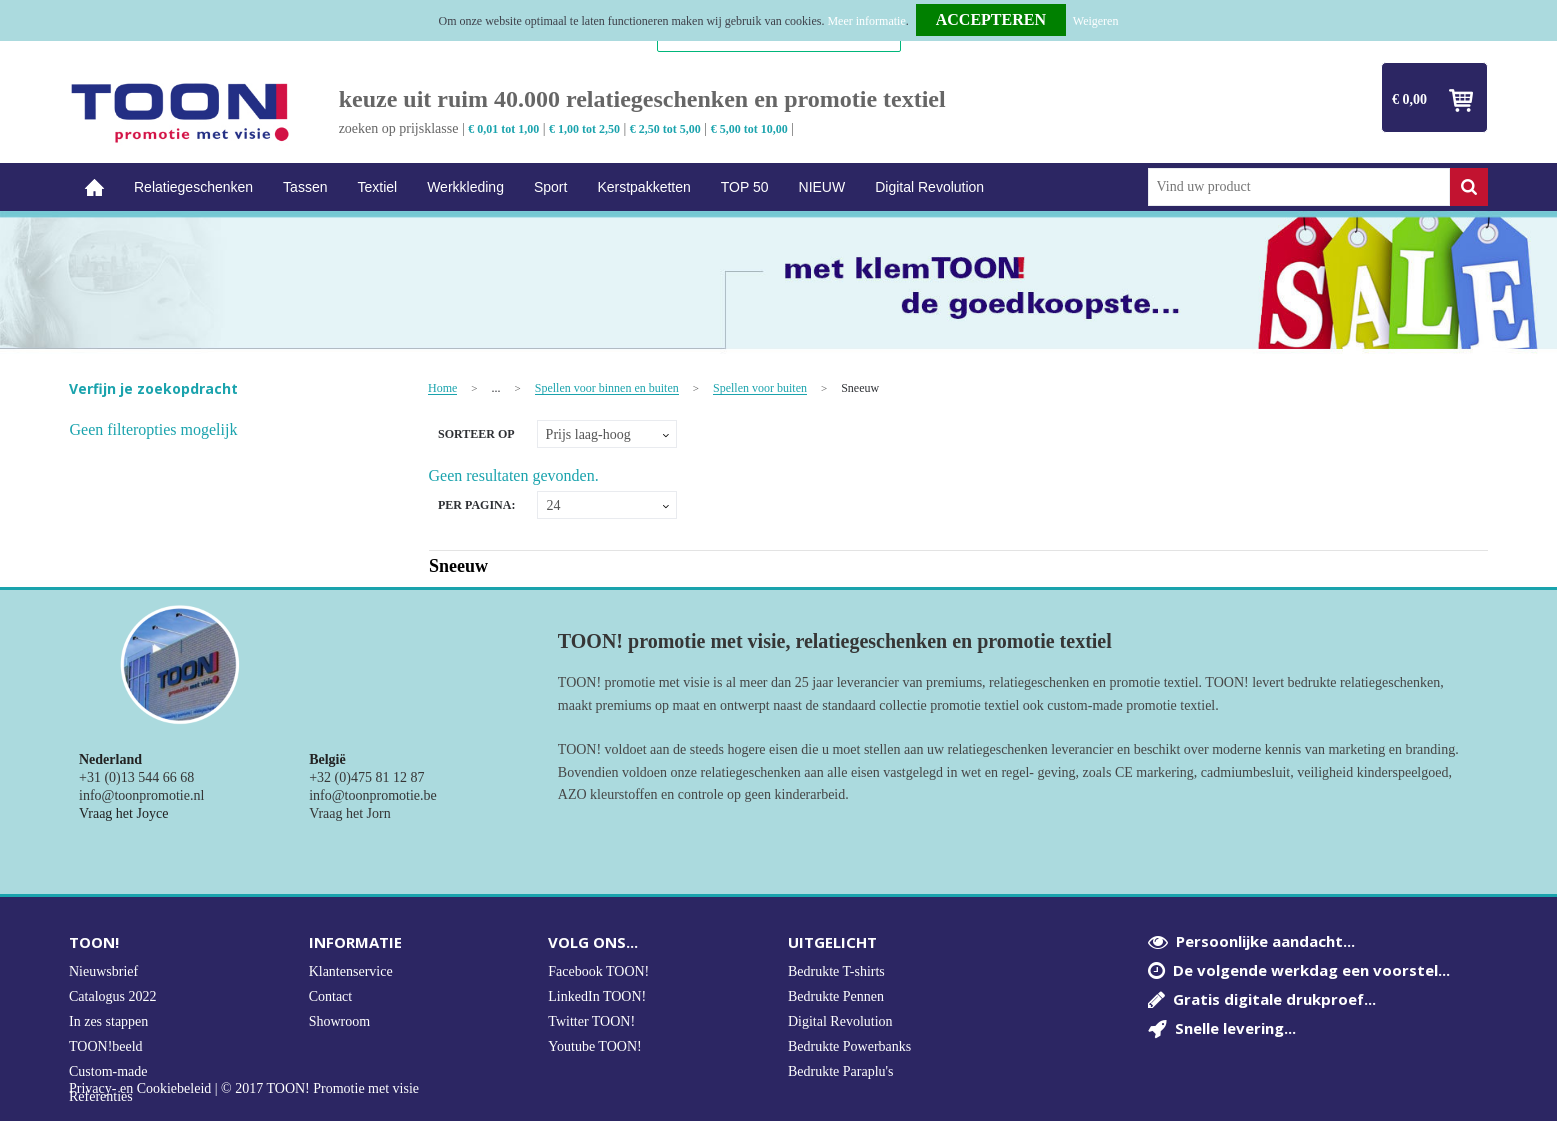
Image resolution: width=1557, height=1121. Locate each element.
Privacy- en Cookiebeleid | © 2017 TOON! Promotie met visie (244, 1089)
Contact (331, 996)
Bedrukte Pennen (836, 996)
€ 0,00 (1409, 99)
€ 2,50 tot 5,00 (665, 129)
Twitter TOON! (591, 1021)
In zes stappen (108, 1021)
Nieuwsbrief (103, 971)
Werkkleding (465, 187)
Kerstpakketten (643, 187)
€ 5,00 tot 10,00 (749, 129)
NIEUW (822, 187)
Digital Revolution (929, 187)
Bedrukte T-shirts (836, 971)
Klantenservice (351, 971)
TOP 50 (745, 187)
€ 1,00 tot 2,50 (584, 129)
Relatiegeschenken (193, 187)
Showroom (339, 1021)
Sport (550, 187)
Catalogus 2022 (113, 996)
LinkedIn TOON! (597, 996)
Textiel (377, 187)
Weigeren (1096, 21)
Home (94, 187)
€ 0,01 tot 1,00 (503, 129)
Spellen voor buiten (760, 388)
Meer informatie (866, 21)
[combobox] (1299, 187)
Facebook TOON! (598, 971)
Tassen (305, 187)
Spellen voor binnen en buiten (607, 388)
